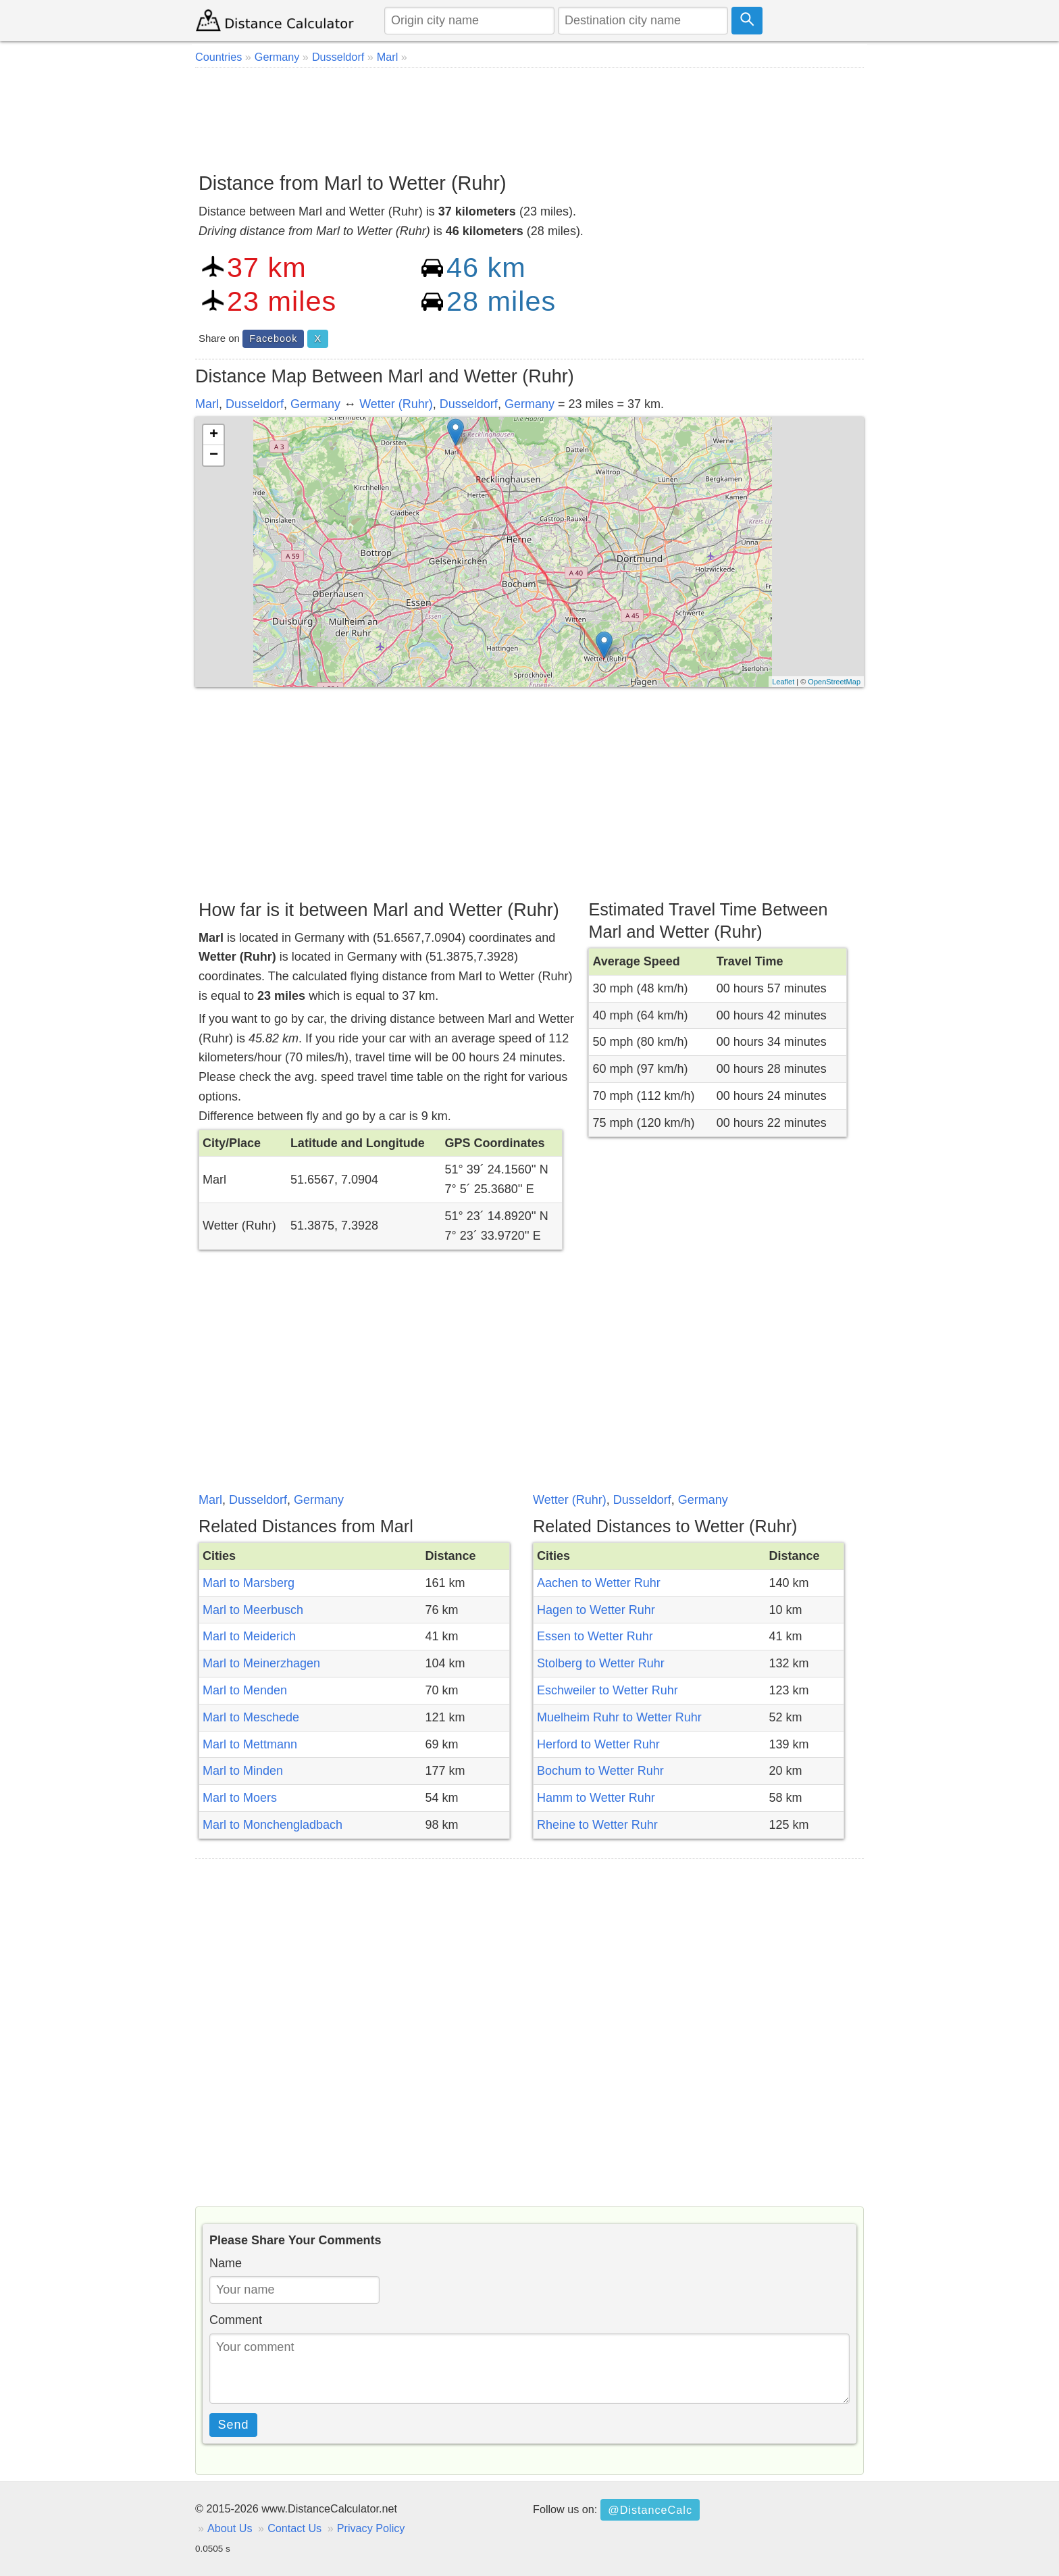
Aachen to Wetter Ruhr (599, 1583)
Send (233, 2424)
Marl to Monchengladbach (272, 1825)
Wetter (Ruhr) (396, 404)
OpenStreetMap (834, 682)
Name (225, 2263)
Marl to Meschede (251, 1717)
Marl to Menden (245, 1690)
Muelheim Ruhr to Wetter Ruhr (619, 1717)
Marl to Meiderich (249, 1636)
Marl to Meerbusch (253, 1610)
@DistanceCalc (650, 2510)
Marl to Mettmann (250, 1744)
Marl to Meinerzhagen (261, 1663)
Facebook (273, 338)
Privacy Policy (371, 2528)
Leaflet (783, 682)
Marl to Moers (240, 1797)
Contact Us (294, 2528)
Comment (235, 2320)
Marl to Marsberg (248, 1583)
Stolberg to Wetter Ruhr (601, 1663)
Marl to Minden (243, 1770)
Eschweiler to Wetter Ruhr (607, 1690)
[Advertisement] (529, 114)
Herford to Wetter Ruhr (598, 1744)
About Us (230, 2528)
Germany (315, 404)
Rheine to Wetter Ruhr (597, 1825)
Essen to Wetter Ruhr (595, 1636)
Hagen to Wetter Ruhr (596, 1610)
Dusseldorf (255, 404)
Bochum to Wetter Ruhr (600, 1770)
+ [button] (213, 435)
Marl (207, 404)
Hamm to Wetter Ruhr (596, 1797)
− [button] (213, 455)
